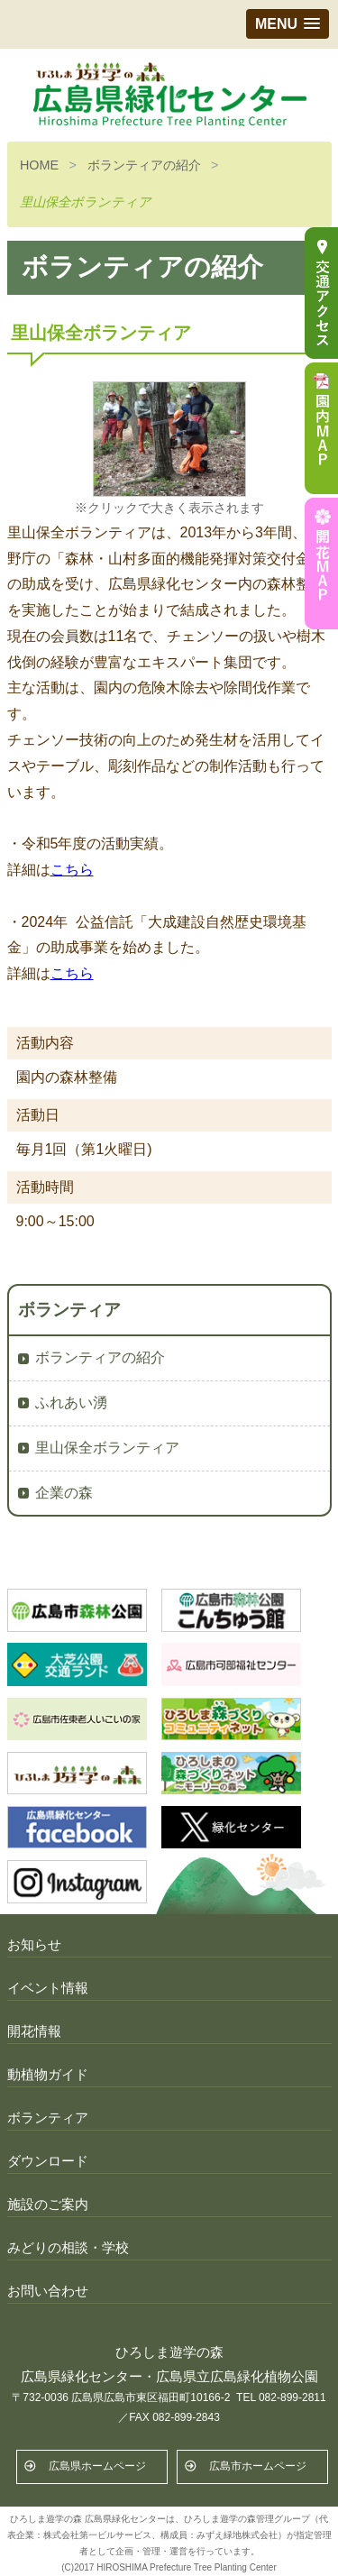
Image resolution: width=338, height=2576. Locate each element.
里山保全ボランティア (107, 1447)
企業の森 (64, 1492)
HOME (39, 165)
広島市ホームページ (257, 2466)
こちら (72, 869)
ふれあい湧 (71, 1402)
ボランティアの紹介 (144, 165)
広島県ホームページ (97, 2466)
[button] (287, 24)
